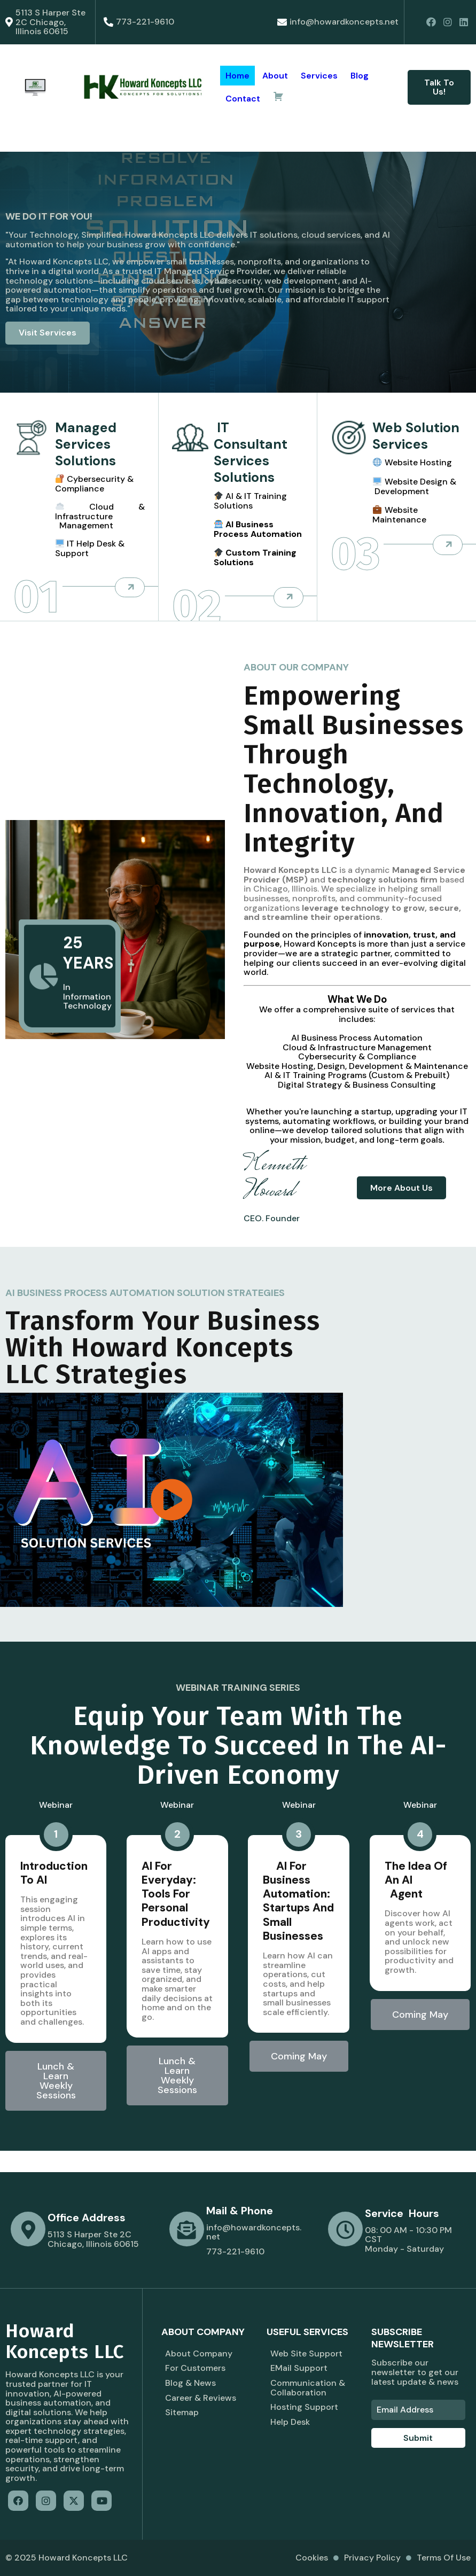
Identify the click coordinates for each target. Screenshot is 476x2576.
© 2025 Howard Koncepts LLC (66, 2557)
